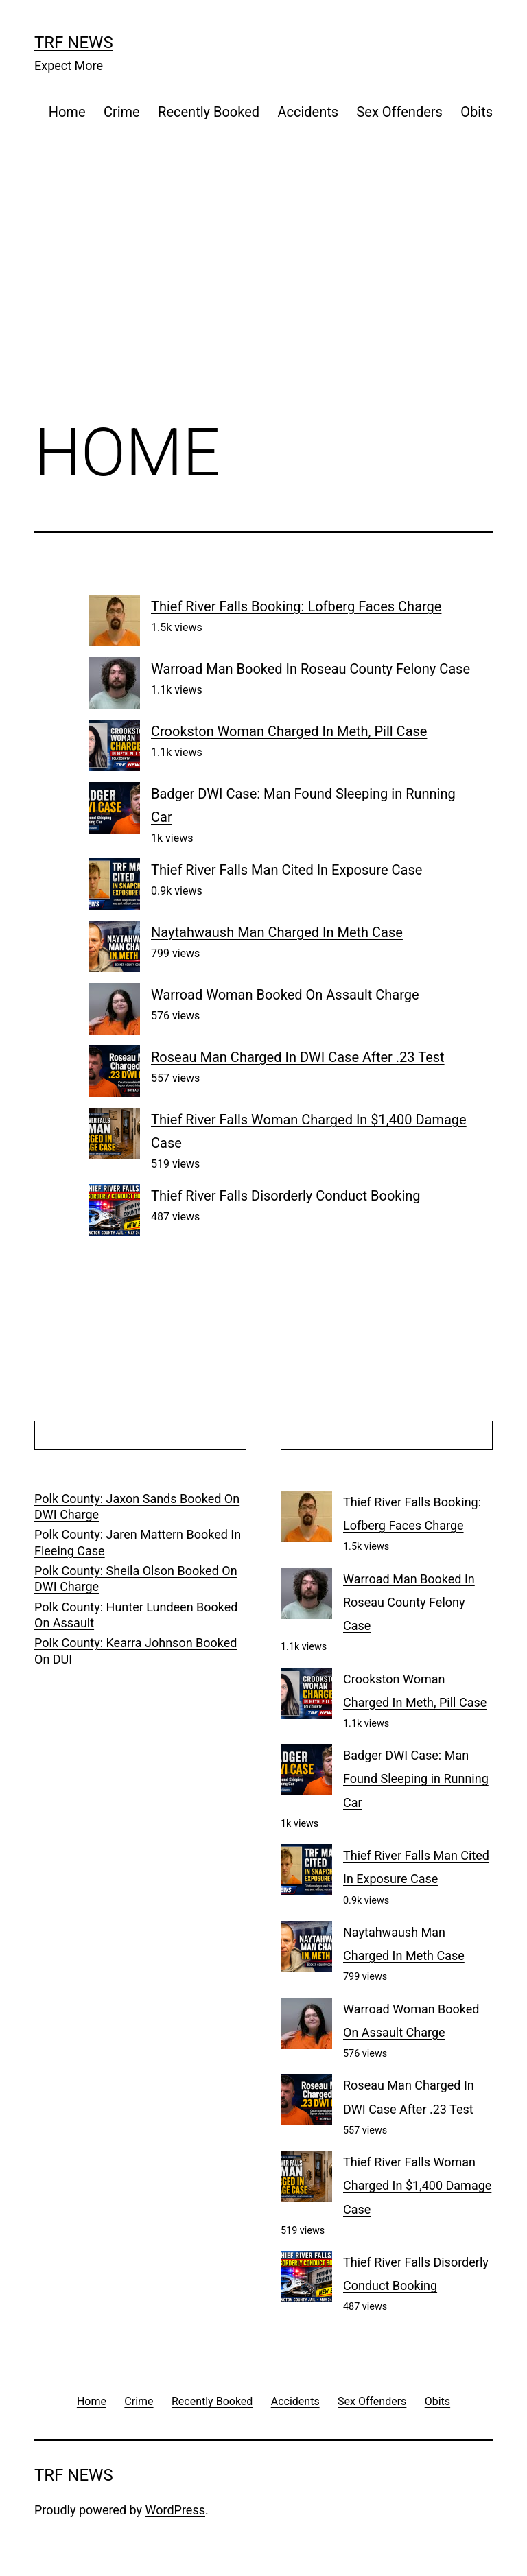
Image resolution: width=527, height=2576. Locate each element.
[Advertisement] (263, 294)
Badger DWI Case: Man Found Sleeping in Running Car (416, 1778)
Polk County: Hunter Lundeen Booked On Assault (135, 1615)
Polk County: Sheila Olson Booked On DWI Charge (135, 1578)
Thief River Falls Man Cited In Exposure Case (286, 870)
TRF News (73, 42)
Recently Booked (208, 112)
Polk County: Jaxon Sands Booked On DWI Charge (136, 1506)
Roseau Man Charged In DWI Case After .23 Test (298, 1057)
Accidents (307, 112)
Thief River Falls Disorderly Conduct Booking (286, 1195)
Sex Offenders (399, 112)
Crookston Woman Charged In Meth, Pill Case (289, 731)
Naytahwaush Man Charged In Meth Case (277, 932)
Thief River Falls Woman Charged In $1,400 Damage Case (417, 2185)
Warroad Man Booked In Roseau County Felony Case (310, 669)
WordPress (175, 2510)
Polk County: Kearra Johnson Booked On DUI (135, 1650)
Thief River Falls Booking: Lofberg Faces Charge (296, 606)
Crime (122, 112)
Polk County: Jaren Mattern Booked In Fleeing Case (137, 1542)
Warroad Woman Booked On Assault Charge (285, 994)
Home (67, 112)
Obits (476, 112)
